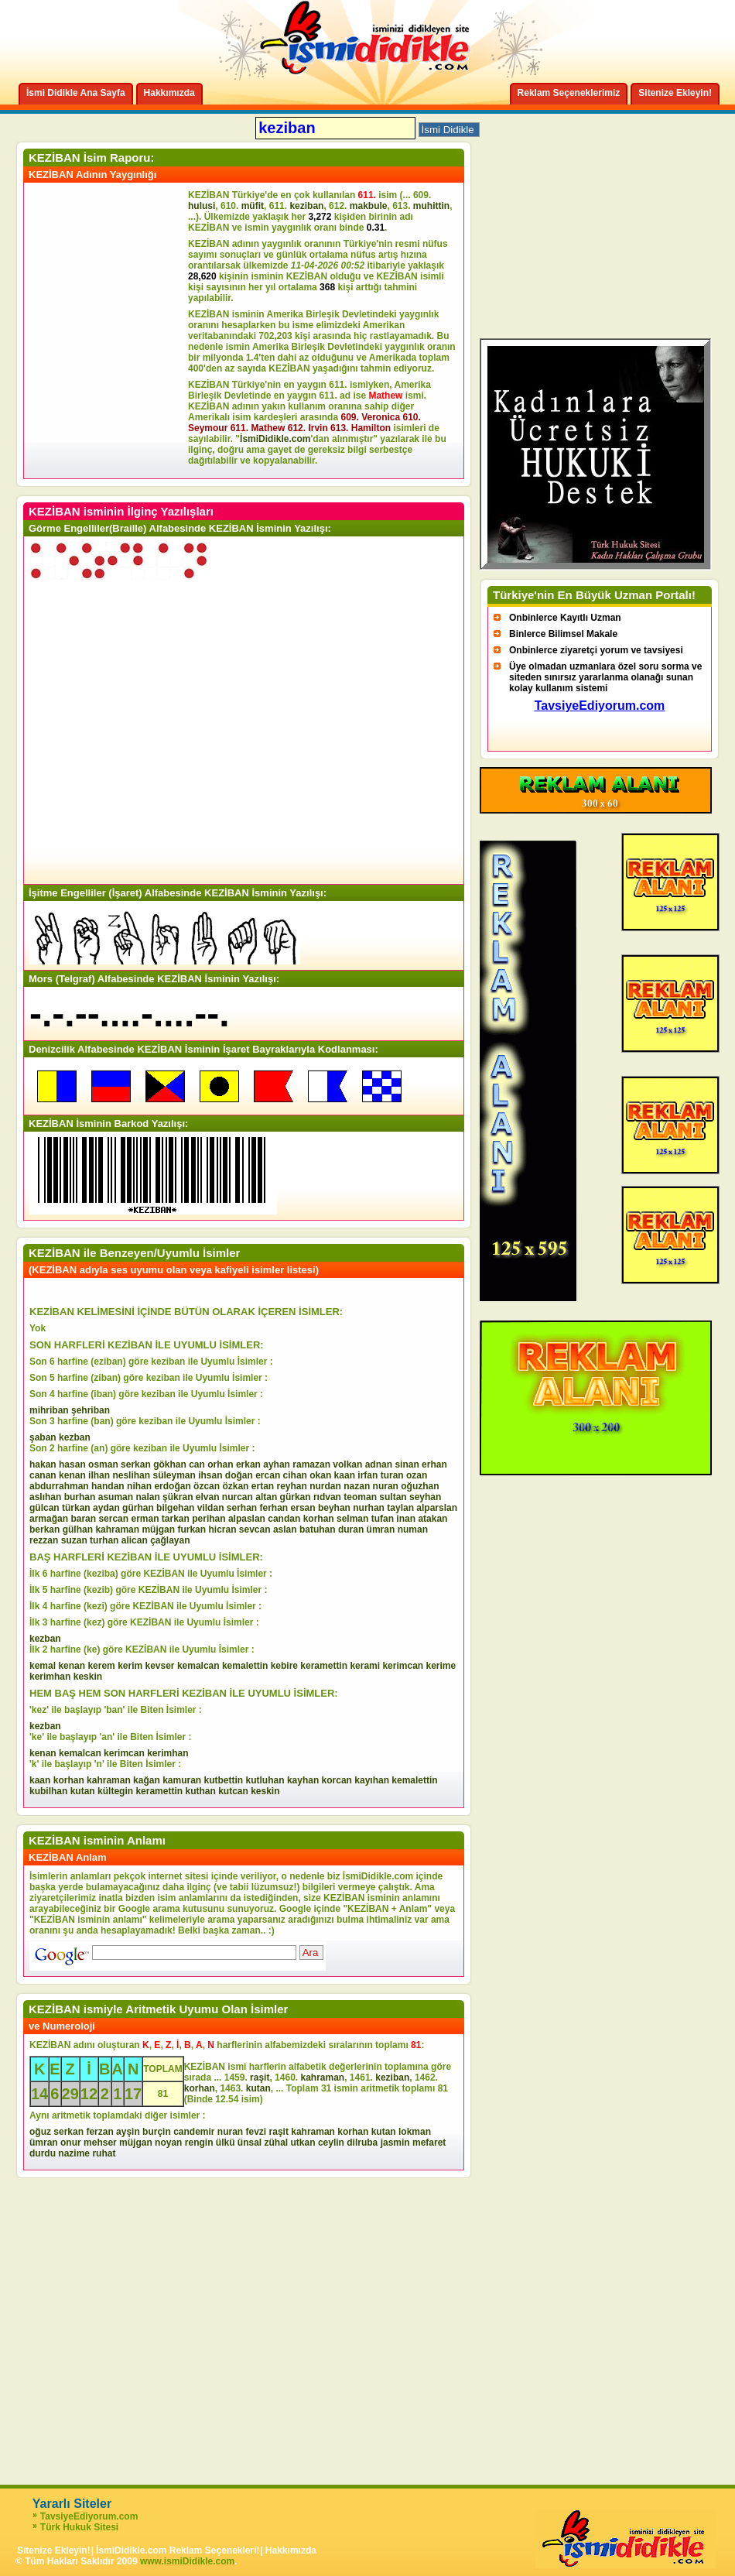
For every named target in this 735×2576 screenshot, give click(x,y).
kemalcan (198, 1665)
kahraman (117, 1529)
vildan (210, 1507)
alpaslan (246, 1518)
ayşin (128, 2131)
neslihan (131, 1475)
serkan (136, 1464)
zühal (277, 2142)
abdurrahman (59, 1486)
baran (83, 1518)
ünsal (250, 2142)
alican (134, 1540)
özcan (206, 1486)
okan (320, 1475)
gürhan (138, 1507)
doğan (239, 1475)
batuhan (317, 1529)
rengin (199, 2142)
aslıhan (45, 1497)
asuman (115, 1497)
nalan (147, 1497)
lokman (414, 2131)
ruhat (103, 2153)
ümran (381, 1529)
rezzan (43, 1540)
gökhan (169, 1464)
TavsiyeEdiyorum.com (89, 2516)
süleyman (173, 1475)
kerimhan (49, 1676)
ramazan (311, 1464)
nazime (74, 2153)
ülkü (225, 2142)
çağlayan (170, 1540)
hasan (72, 1464)
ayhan (276, 1464)
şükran (177, 1497)
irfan (367, 1475)
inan (405, 1518)
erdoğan (172, 1486)
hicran (222, 1529)
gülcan (44, 1507)
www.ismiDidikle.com (187, 2561)
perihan (208, 1518)
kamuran (181, 1780)
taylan (400, 1507)
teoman (360, 1497)
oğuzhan (420, 1486)
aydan (106, 1507)
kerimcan (402, 1665)
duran (351, 1529)
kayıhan (371, 1780)
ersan (303, 1507)
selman (352, 1518)
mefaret (429, 2142)
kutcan (233, 1791)
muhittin (431, 205)
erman (145, 1518)
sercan (113, 1518)
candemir (193, 2131)
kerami (365, 1665)
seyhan (425, 1497)
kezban (75, 1437)
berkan (44, 1529)
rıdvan (327, 1497)
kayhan (303, 1780)
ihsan (210, 1475)
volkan (347, 1464)
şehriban (90, 1410)
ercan (267, 1475)
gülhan (78, 1529)
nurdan (325, 1486)
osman (103, 1464)
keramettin (323, 1665)
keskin (88, 1676)
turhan (104, 1540)
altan (266, 1497)
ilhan (99, 1475)
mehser (100, 2142)
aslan (285, 1529)
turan (392, 1475)
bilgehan (175, 1507)
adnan (378, 1464)
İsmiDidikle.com (275, 438)
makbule (369, 205)
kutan (82, 1791)
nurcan (237, 1497)
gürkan (295, 1497)
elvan (208, 1497)
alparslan (436, 1507)
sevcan (255, 1529)
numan (413, 1529)
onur (70, 2142)
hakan (42, 1464)
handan (108, 1486)
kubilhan (48, 1791)
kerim (130, 1665)
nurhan (369, 1507)
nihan (139, 1486)
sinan (407, 1464)
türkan (76, 1507)
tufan (382, 1518)
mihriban (49, 1410)
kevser (160, 1665)
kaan (344, 1475)
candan (284, 1518)
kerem (101, 1665)
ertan (262, 1486)
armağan (48, 1518)
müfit (252, 205)
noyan (168, 2142)
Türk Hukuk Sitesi (79, 2527)
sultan (392, 1497)
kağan (146, 1780)
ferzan (99, 2131)
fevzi (256, 2131)
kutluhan (265, 1780)
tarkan (176, 1518)
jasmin (395, 2142)
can (197, 1464)
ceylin (331, 2142)
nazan (357, 1486)
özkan (235, 1486)
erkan (248, 1464)
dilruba (362, 2142)
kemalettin (245, 1665)
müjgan (158, 1529)
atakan (432, 1518)
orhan (220, 1464)
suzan (74, 1540)
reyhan (291, 1486)
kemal (42, 1665)
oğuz (40, 2131)
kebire (284, 1665)
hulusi (201, 205)
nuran (385, 1486)
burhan (80, 1497)
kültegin (115, 1791)
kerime (441, 1665)
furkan (191, 1529)
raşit (259, 2077)
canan (42, 1475)
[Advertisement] (108, 330)
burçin (156, 2131)
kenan (72, 1475)
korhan (318, 1518)
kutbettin (224, 1780)
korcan (337, 1780)
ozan (416, 1475)
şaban (42, 1437)
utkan (303, 2142)
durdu (42, 2153)
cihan (295, 1475)
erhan (434, 1464)
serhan (242, 1507)
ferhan (274, 1507)
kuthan (200, 1791)
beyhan (334, 1507)
